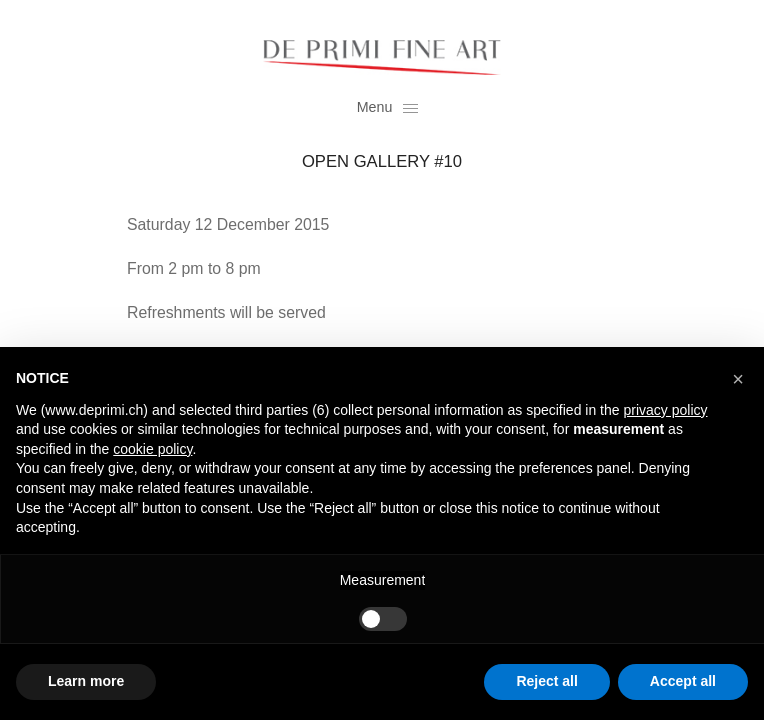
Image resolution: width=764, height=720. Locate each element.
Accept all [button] (683, 681)
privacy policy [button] (665, 410)
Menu (387, 107)
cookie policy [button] (152, 449)
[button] (738, 379)
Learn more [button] (86, 681)
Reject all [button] (546, 681)
